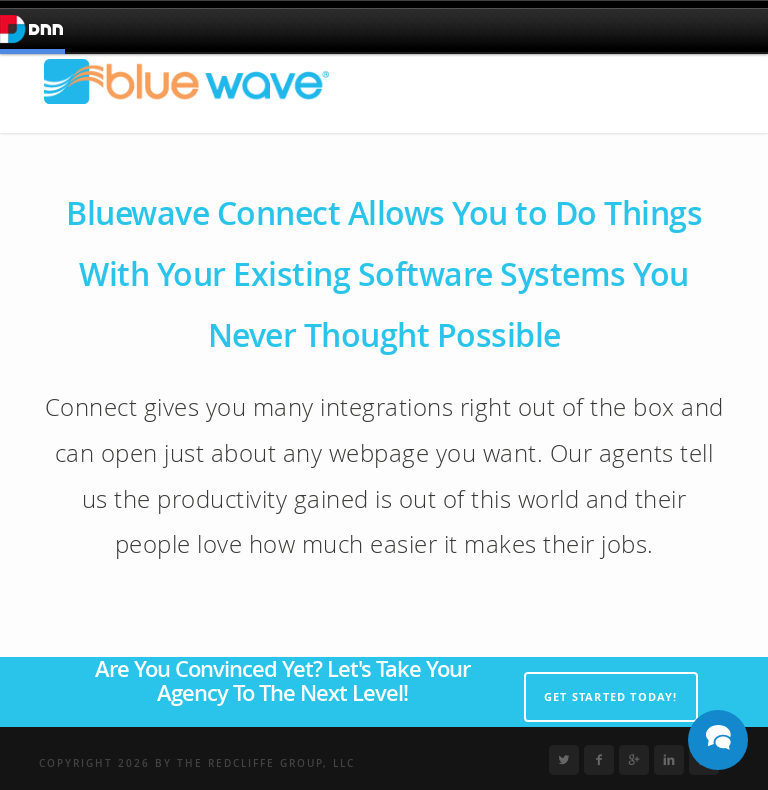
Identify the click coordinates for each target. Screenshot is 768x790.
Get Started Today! (611, 696)
